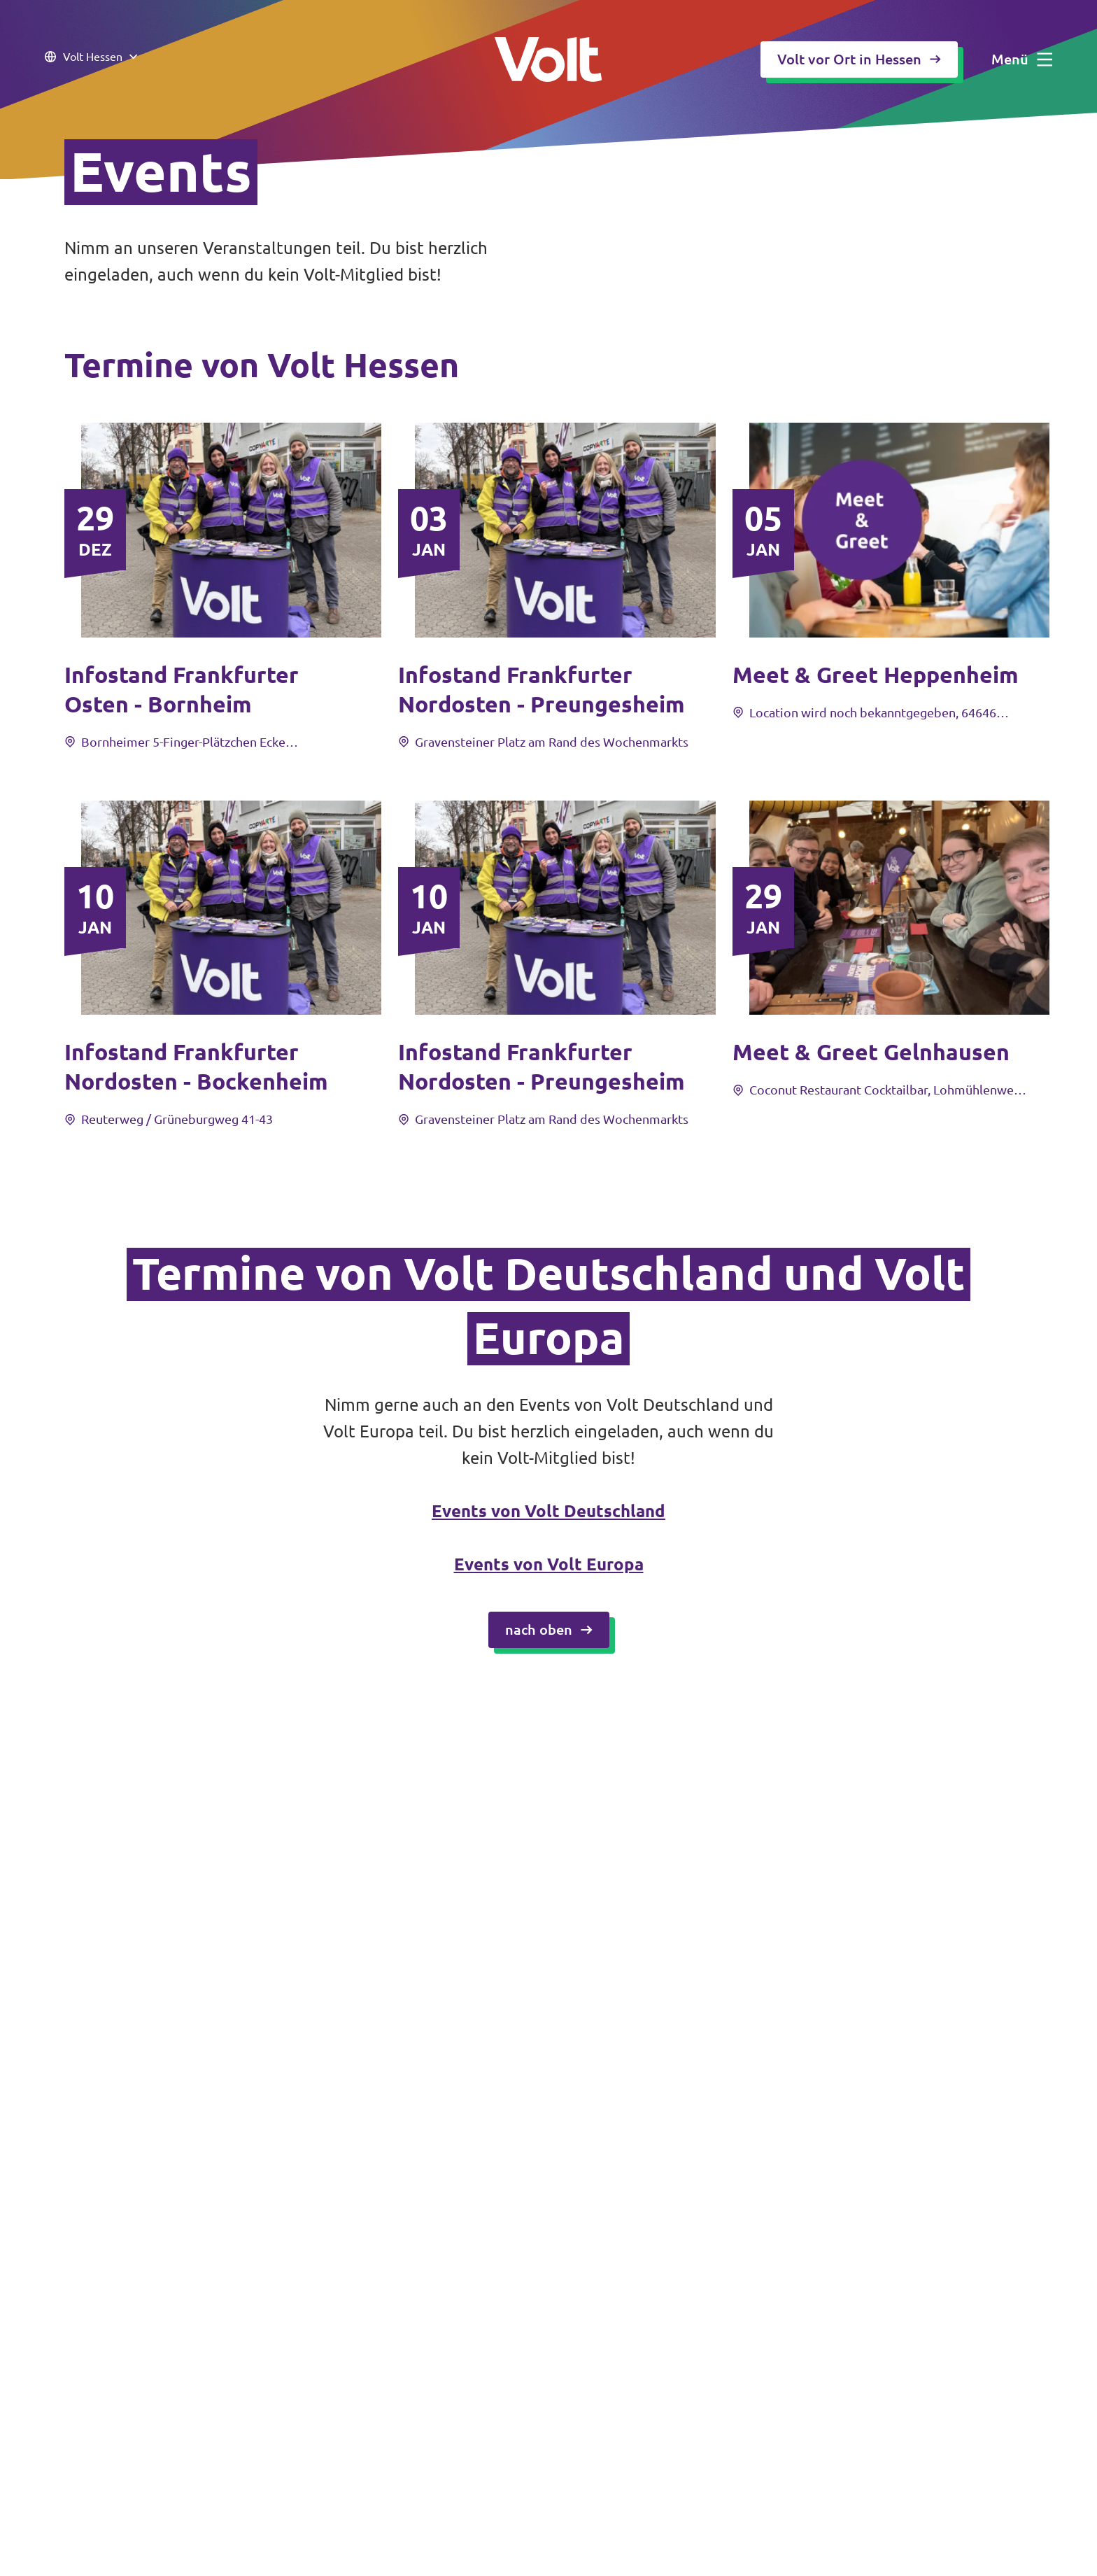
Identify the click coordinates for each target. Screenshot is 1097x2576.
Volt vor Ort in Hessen (859, 59)
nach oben (549, 1629)
